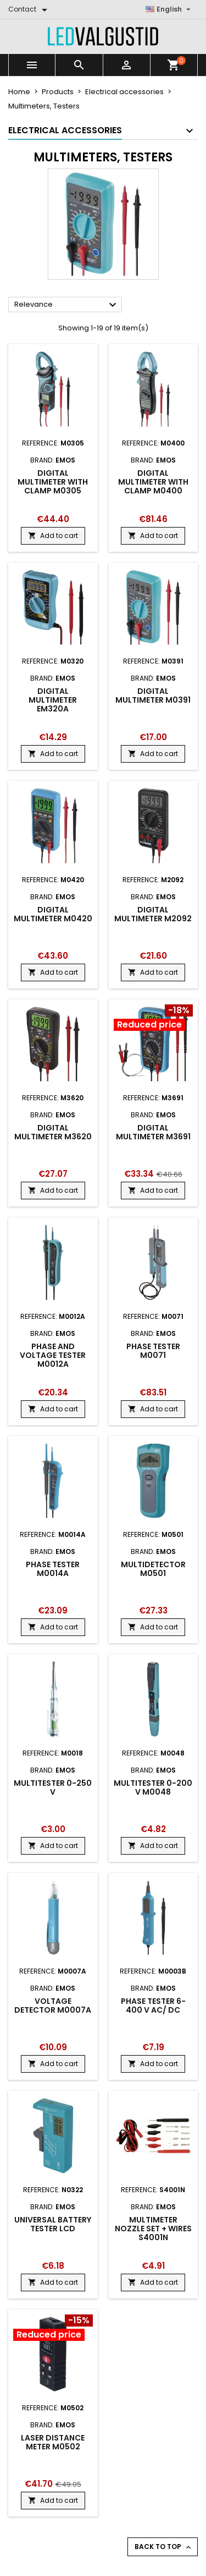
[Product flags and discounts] (153, 1018)
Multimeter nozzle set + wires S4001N (153, 2228)
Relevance (66, 305)
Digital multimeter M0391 (153, 695)
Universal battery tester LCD (52, 2224)
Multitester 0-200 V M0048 (153, 1787)
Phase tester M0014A (53, 1569)
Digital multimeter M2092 (153, 914)
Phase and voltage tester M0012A (53, 1355)
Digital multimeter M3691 (153, 1132)
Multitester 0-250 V (53, 1787)
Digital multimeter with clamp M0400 (153, 482)
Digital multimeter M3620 (53, 1132)
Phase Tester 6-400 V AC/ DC (153, 2005)
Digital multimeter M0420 (53, 914)
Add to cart (53, 535)
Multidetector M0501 (153, 1569)
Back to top (164, 2547)
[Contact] (29, 9)
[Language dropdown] (169, 9)
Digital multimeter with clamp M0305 (53, 482)
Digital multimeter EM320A (53, 700)
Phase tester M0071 (153, 1351)
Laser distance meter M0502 (53, 2442)
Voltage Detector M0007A (52, 2005)
